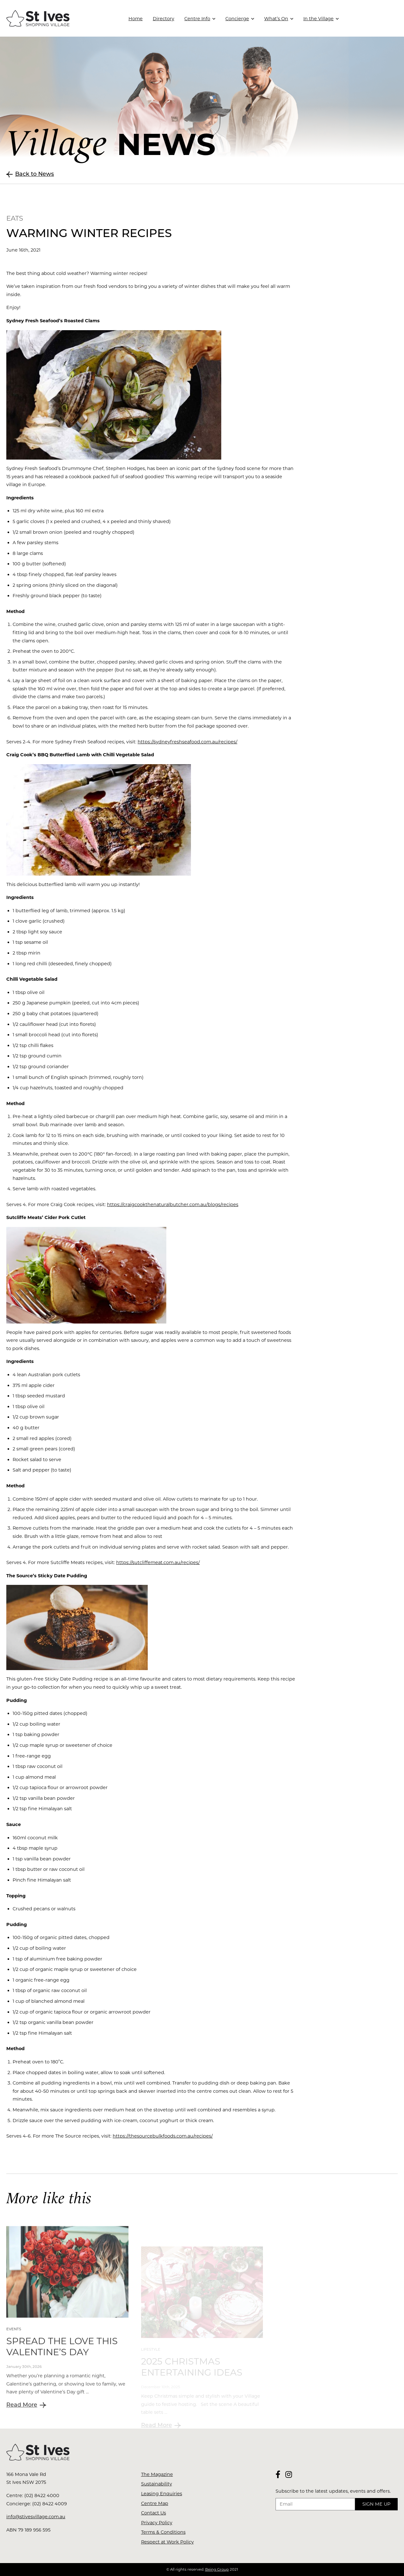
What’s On (276, 18)
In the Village (318, 18)
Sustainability (156, 2484)
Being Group (217, 2569)
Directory (163, 18)
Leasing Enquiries (161, 2493)
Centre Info (197, 18)
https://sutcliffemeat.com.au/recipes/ (158, 1562)
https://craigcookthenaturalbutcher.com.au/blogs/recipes (172, 1204)
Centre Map (154, 2503)
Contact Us (153, 2513)
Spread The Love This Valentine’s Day (62, 2371)
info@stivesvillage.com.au (35, 2516)
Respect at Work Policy (167, 2542)
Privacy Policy (156, 2522)
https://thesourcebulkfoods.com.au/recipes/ (163, 2136)
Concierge (237, 18)
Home (135, 18)
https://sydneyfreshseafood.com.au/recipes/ (187, 742)
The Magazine (157, 2474)
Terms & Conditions (163, 2532)
